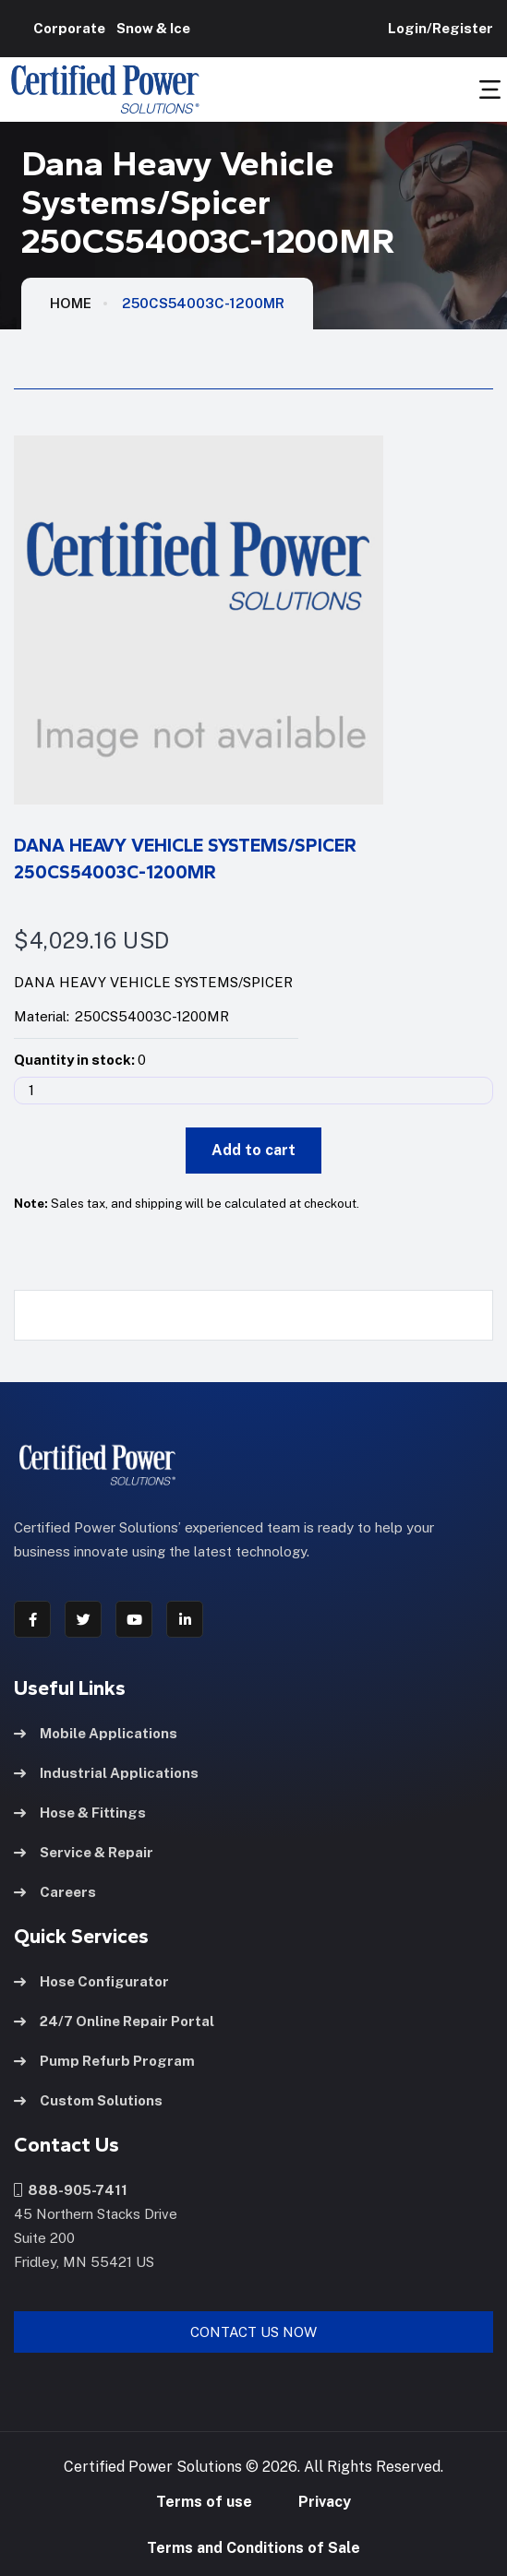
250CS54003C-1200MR (203, 303)
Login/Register (437, 28)
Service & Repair (83, 1852)
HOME (70, 303)
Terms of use (204, 2501)
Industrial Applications (106, 1773)
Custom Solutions (88, 2100)
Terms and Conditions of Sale (253, 2548)
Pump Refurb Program (104, 2061)
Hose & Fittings (80, 1812)
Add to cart (253, 1150)
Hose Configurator (91, 1981)
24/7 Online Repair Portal (114, 2021)
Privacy (324, 2501)
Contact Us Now (253, 2332)
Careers (55, 1892)
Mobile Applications (95, 1733)
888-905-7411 (70, 2190)
